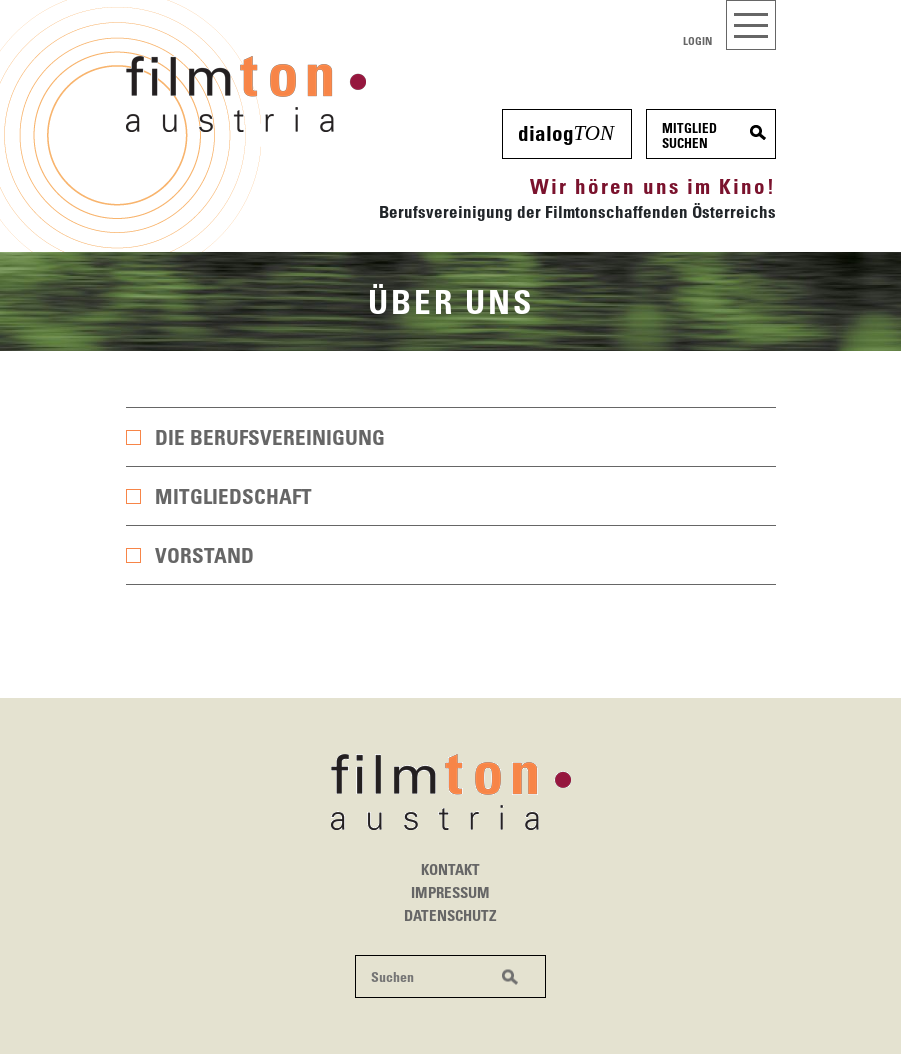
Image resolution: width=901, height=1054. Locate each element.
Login (697, 40)
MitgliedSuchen (689, 135)
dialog (566, 133)
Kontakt (450, 869)
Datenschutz (450, 915)
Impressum (450, 892)
